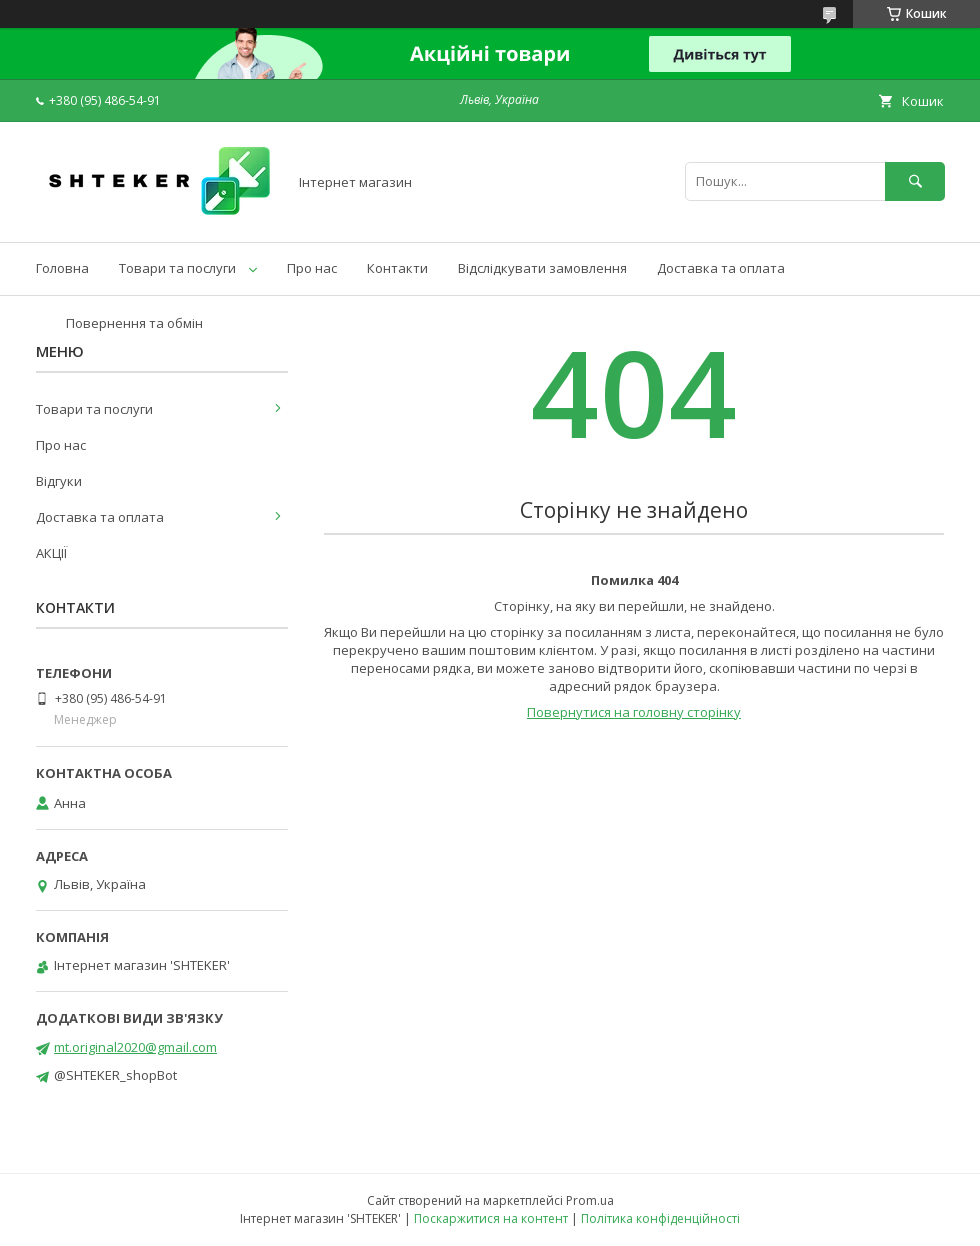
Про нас (312, 268)
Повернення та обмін (134, 323)
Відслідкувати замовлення (542, 268)
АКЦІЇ (51, 553)
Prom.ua (590, 1200)
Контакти (397, 268)
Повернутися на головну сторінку (634, 712)
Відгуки (59, 481)
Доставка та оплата (721, 268)
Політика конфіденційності (660, 1218)
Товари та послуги (177, 268)
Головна (62, 268)
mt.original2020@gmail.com (135, 1047)
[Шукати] (915, 181)
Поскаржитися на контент (491, 1218)
